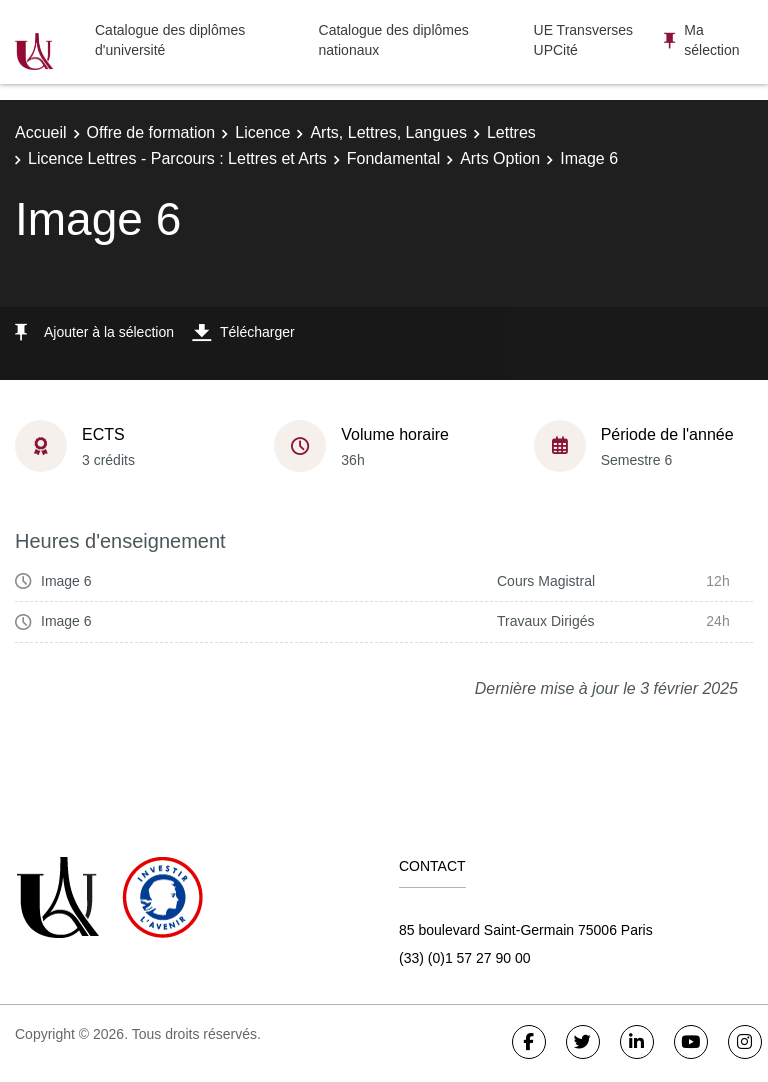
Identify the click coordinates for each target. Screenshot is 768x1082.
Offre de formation (151, 132)
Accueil (41, 132)
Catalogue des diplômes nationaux (394, 40)
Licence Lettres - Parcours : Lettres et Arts (177, 158)
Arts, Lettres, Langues (388, 132)
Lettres (511, 132)
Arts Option (500, 158)
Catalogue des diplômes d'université (170, 40)
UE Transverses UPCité (584, 40)
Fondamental (393, 158)
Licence (262, 132)
